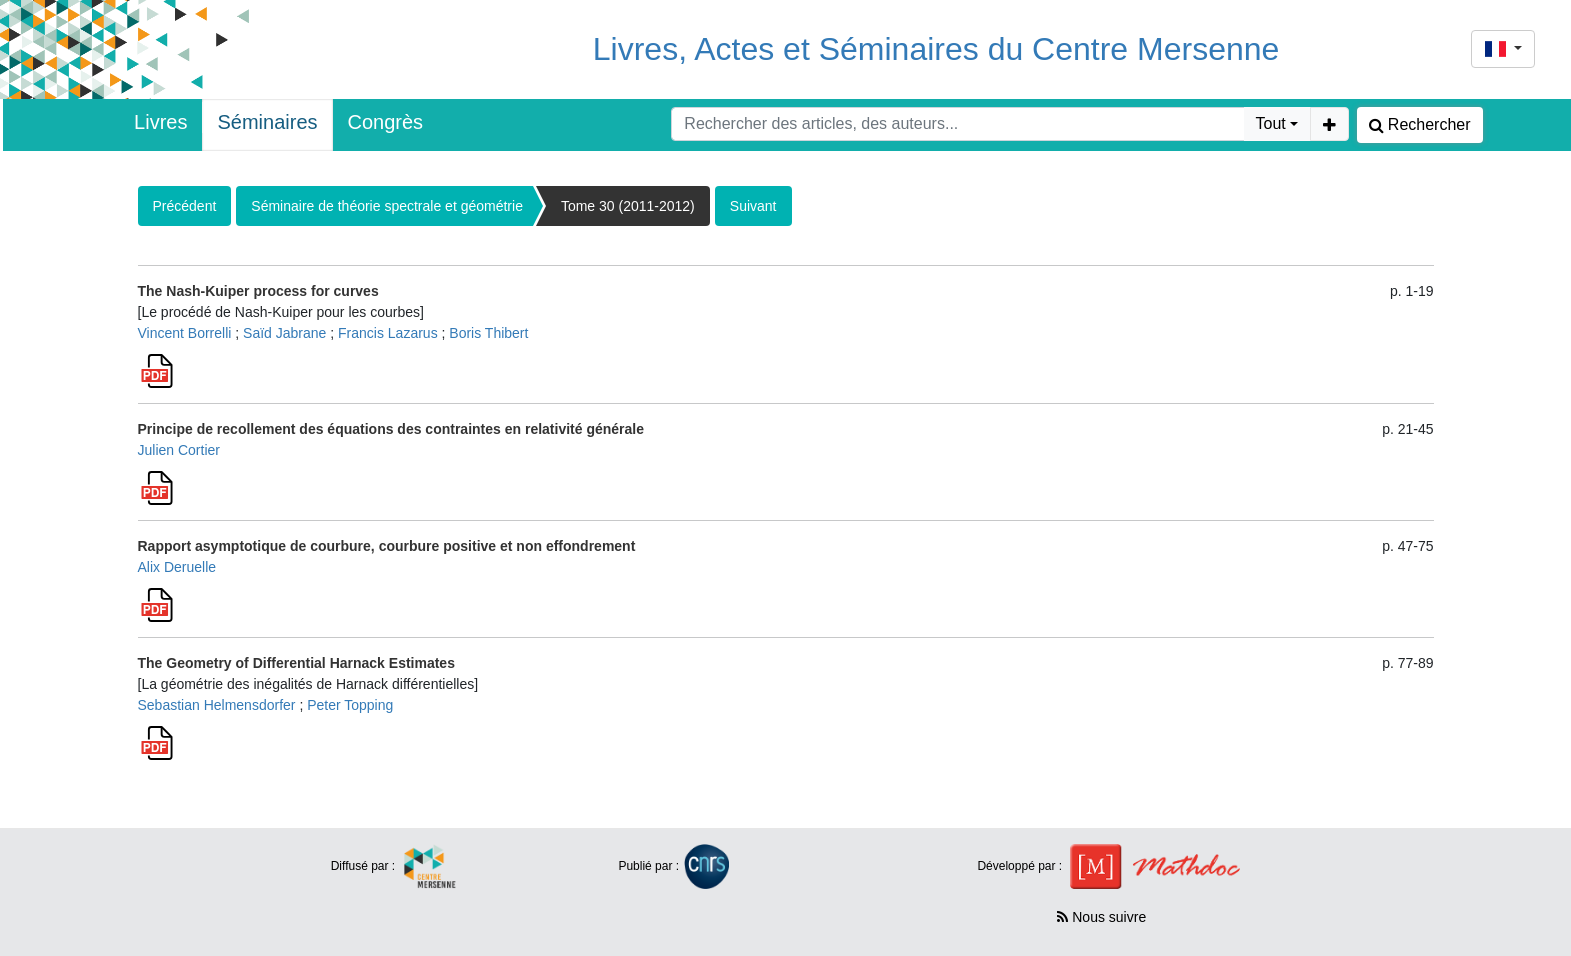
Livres (160, 122)
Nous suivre (1101, 917)
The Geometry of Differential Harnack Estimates (296, 663)
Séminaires (267, 122)
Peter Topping (350, 705)
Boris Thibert (488, 333)
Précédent (185, 206)
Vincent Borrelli (185, 333)
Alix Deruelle (177, 567)
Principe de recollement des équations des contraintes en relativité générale (391, 429)
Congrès (386, 122)
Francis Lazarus (388, 333)
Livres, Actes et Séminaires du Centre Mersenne (936, 49)
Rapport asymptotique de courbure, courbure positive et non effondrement (387, 546)
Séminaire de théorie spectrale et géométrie (387, 206)
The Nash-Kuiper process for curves (258, 291)
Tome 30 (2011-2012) (628, 206)
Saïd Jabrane (284, 333)
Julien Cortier (179, 450)
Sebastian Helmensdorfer (217, 705)
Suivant (753, 206)
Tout (1271, 123)
